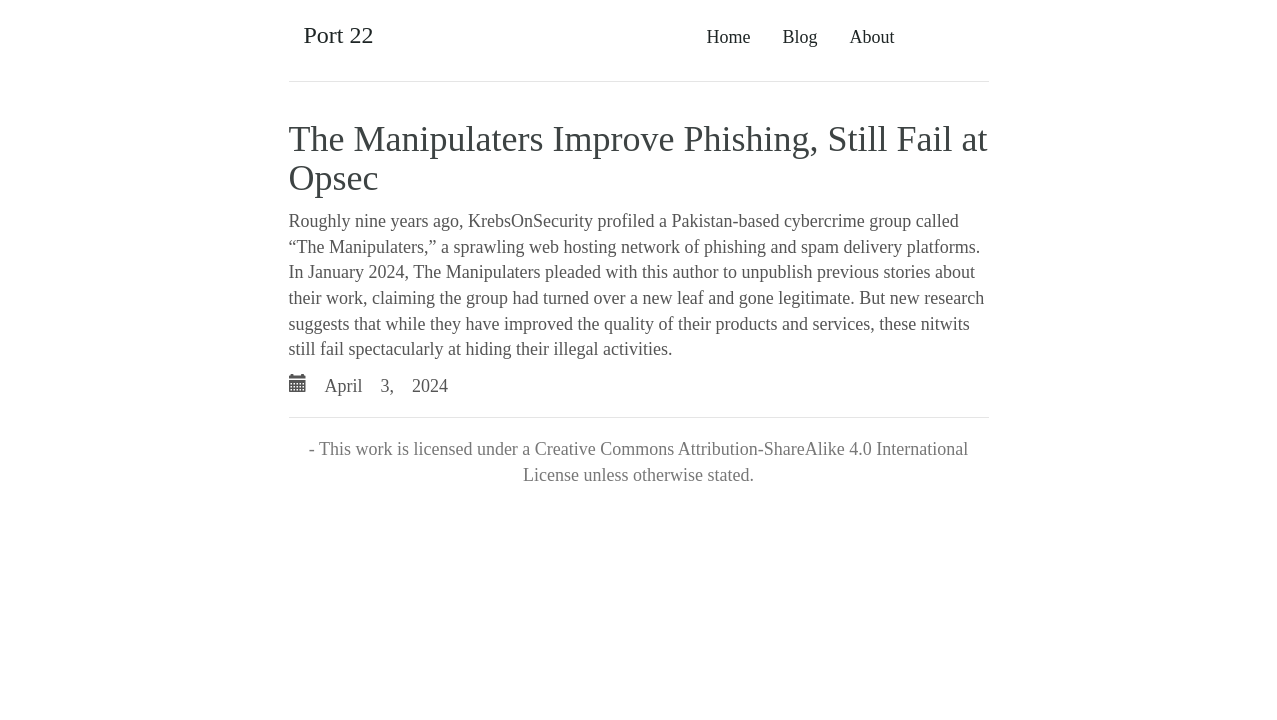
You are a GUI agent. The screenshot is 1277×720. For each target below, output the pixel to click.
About (872, 37)
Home (728, 37)
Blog (799, 37)
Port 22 (339, 35)
